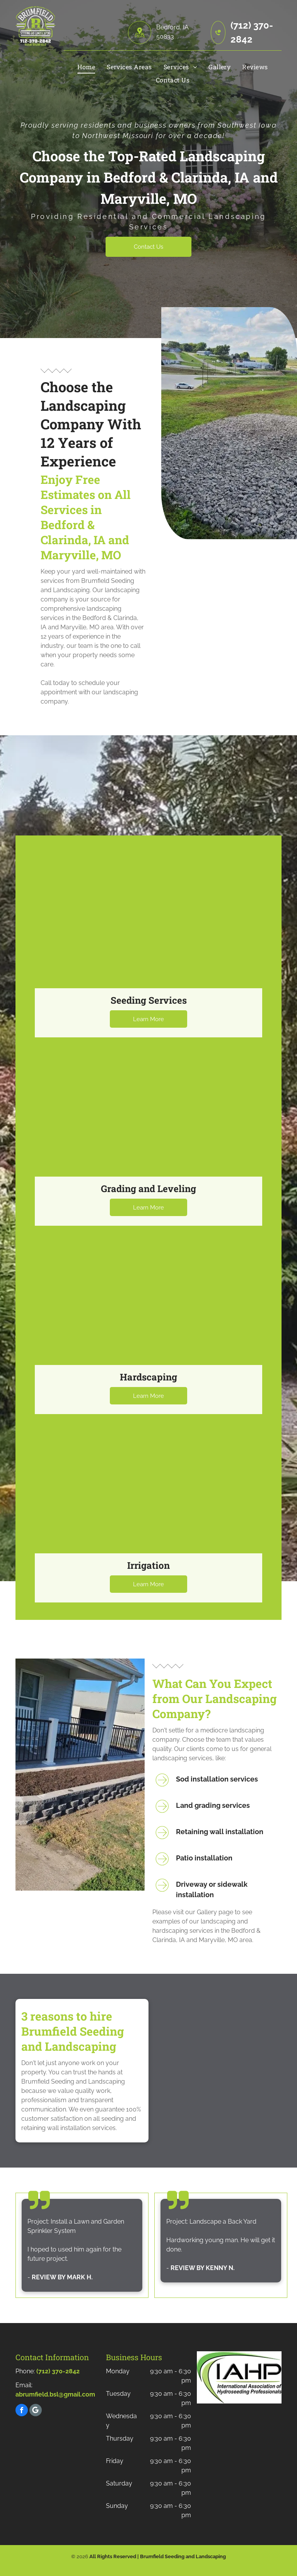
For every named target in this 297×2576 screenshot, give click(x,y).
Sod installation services (217, 1779)
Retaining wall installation (219, 1832)
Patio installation (204, 1858)
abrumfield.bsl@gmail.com (55, 2394)
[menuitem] (86, 66)
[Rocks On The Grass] (229, 423)
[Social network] (35, 2411)
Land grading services (213, 1805)
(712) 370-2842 (58, 2371)
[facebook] (21, 2411)
